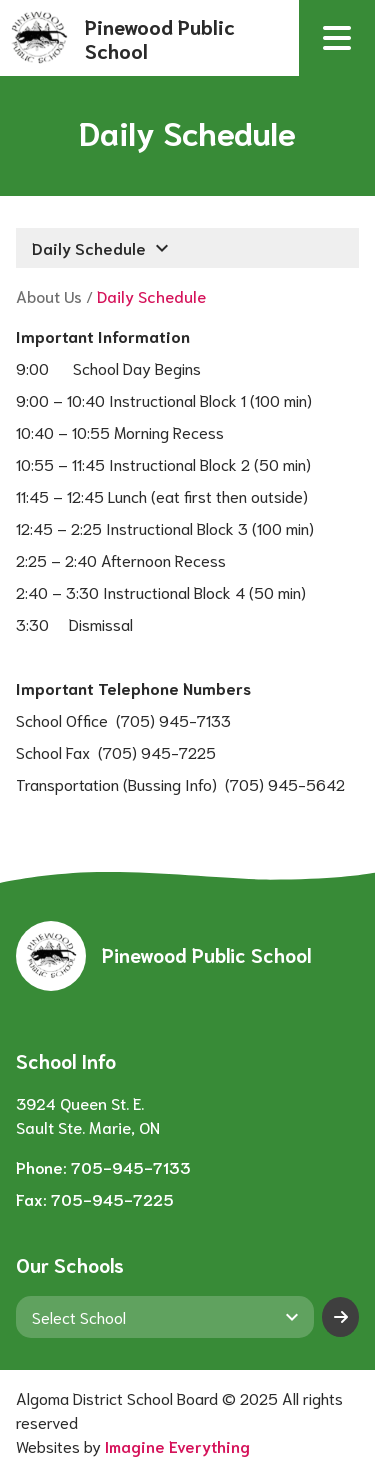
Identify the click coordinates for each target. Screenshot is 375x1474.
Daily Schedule (151, 295)
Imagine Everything (177, 1445)
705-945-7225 (112, 1198)
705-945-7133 (131, 1166)
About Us (49, 295)
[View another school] (165, 1317)
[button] (337, 38)
